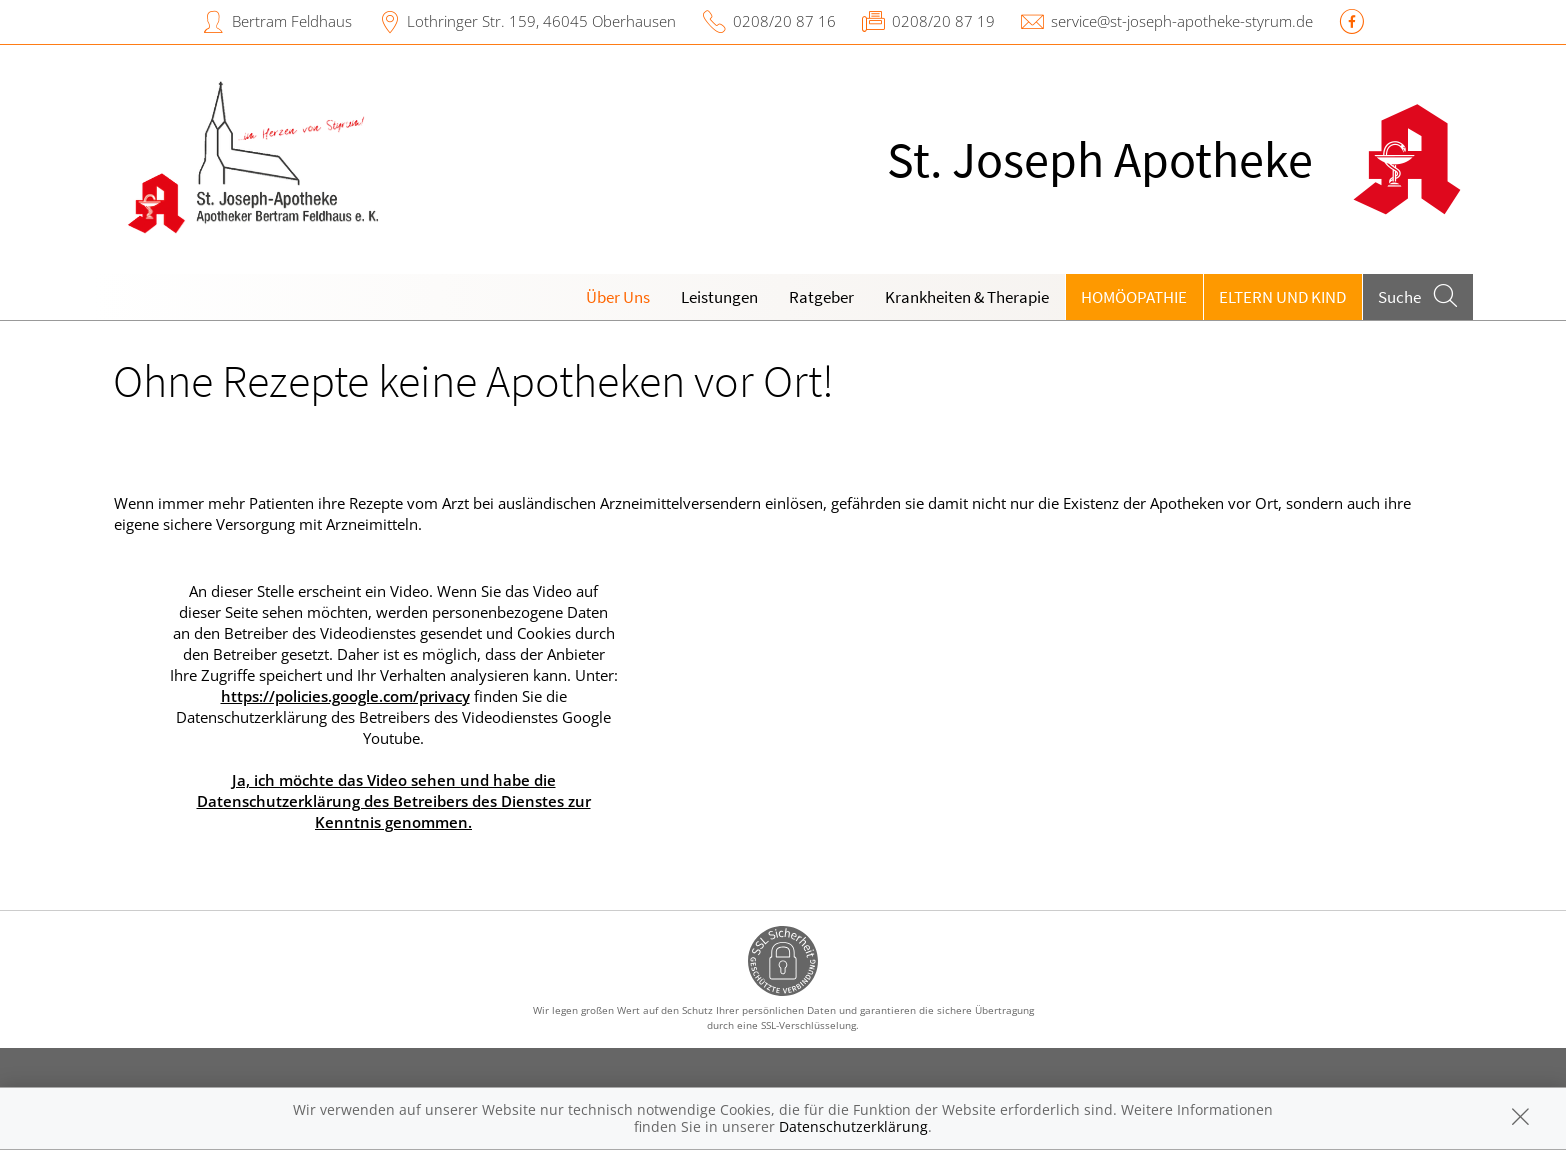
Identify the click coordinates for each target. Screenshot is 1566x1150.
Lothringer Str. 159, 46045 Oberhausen (541, 21)
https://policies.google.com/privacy (345, 696)
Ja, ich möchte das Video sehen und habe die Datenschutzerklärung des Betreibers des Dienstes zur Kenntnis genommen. (394, 801)
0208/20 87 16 (784, 21)
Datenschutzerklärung (853, 1126)
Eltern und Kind (1282, 297)
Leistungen (719, 297)
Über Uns (618, 297)
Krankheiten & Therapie (967, 297)
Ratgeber (821, 297)
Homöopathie (1134, 297)
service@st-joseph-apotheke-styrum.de (1182, 21)
